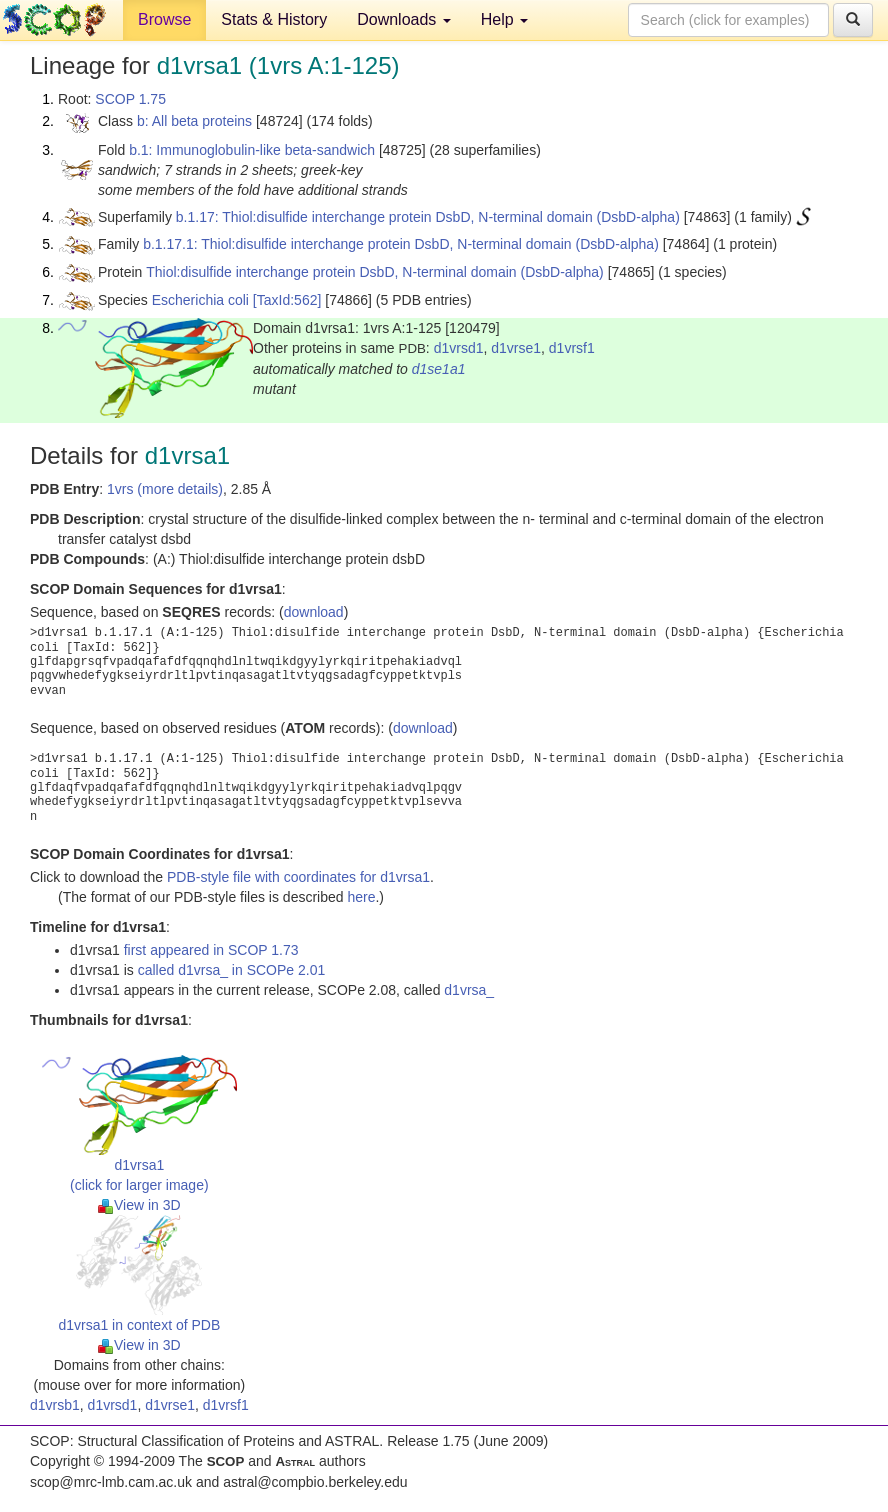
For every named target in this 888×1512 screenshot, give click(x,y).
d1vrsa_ (469, 990)
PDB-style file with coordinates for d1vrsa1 (298, 877)
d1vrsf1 (572, 348)
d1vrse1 (516, 348)
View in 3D (139, 1205)
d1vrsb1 (55, 1405)
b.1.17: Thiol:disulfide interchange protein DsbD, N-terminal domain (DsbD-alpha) (428, 217)
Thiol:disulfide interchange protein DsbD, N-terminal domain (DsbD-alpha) (375, 272)
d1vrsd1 (459, 348)
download (314, 612)
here (361, 897)
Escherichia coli (200, 300)
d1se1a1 (439, 369)
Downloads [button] (404, 19)
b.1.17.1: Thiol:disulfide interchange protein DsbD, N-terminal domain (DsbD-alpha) (401, 244)
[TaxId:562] (287, 300)
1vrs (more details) (165, 489)
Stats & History (274, 19)
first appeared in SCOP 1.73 (211, 950)
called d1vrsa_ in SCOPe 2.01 (232, 970)
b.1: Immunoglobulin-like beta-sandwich (252, 150)
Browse (164, 19)
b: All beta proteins (194, 121)
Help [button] (504, 19)
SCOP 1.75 (130, 99)
